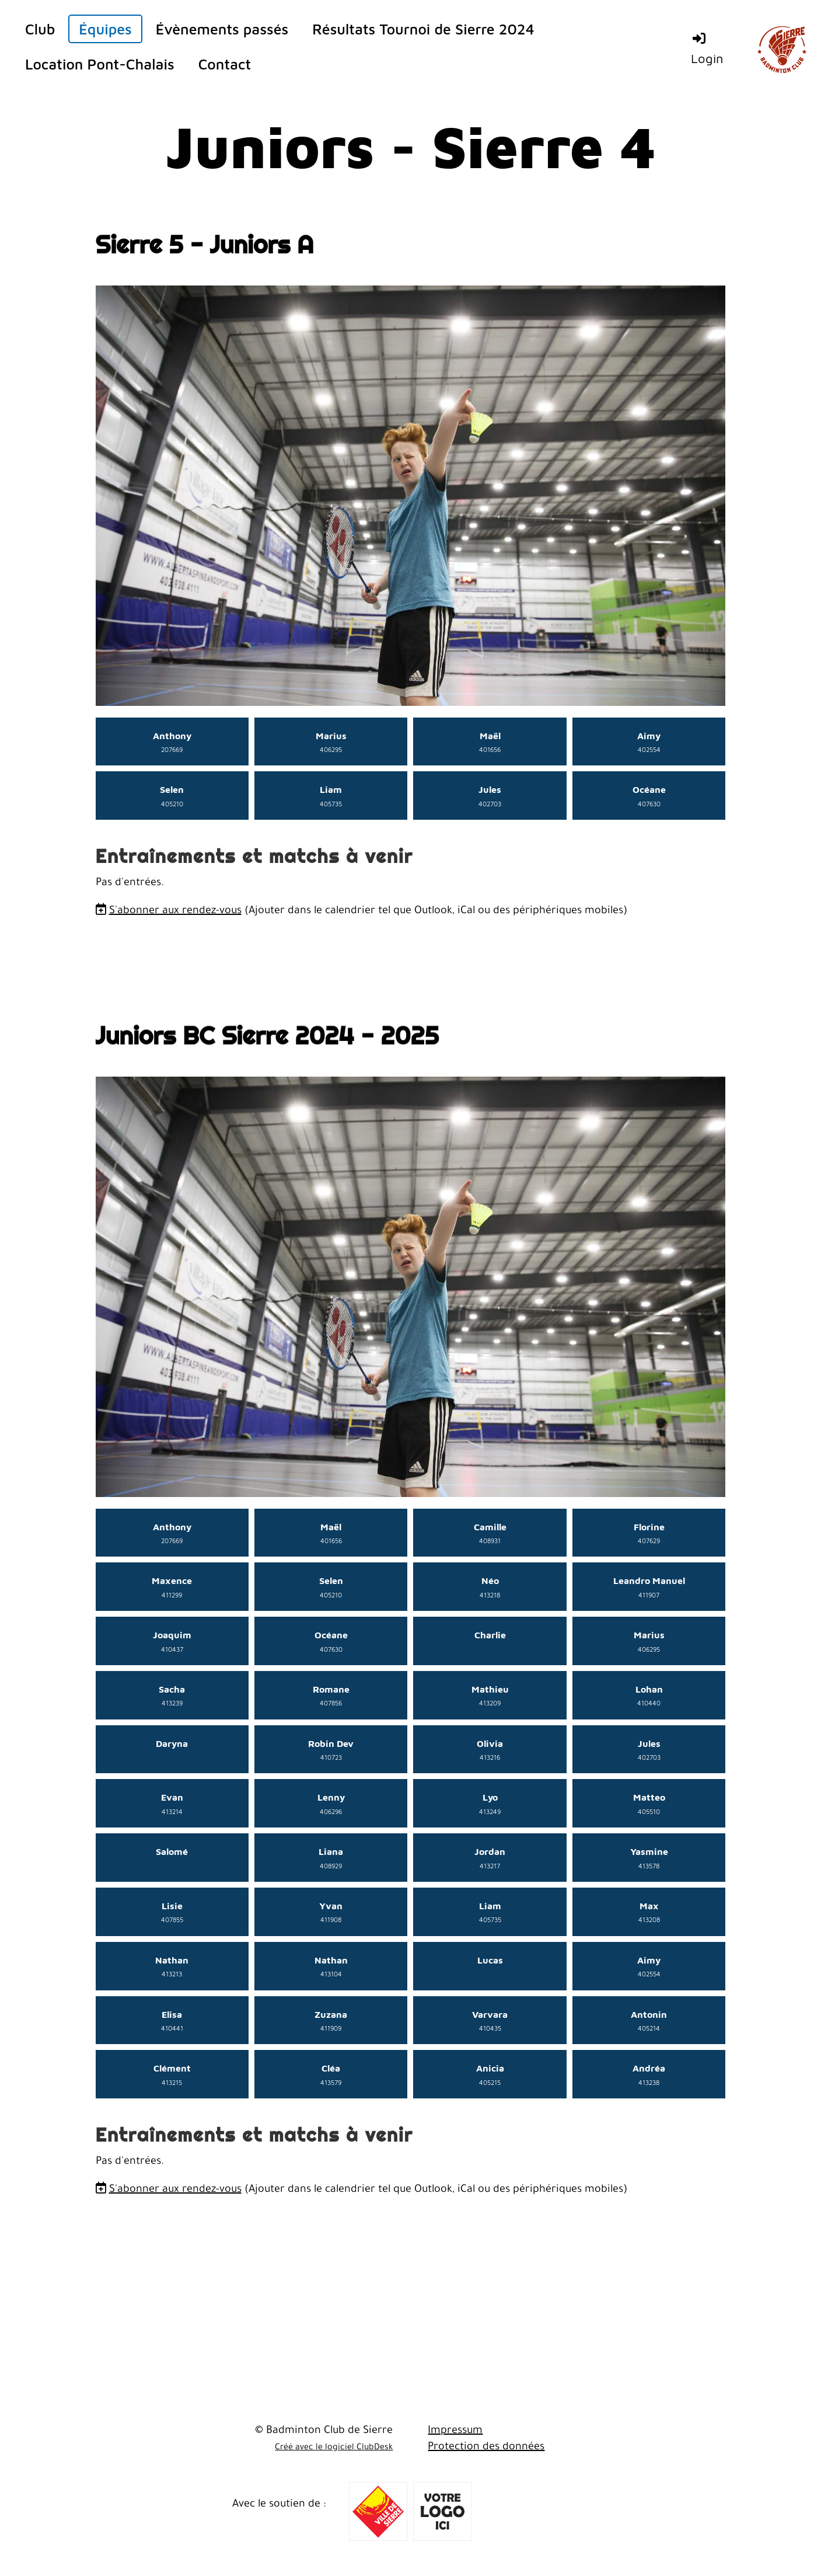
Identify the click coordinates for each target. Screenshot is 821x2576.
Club (40, 28)
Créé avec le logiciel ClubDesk (334, 2448)
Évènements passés (222, 28)
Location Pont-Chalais (99, 63)
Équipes (105, 28)
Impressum (455, 2431)
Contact (224, 63)
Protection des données (486, 2447)
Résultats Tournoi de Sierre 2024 (423, 28)
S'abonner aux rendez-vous (175, 911)
